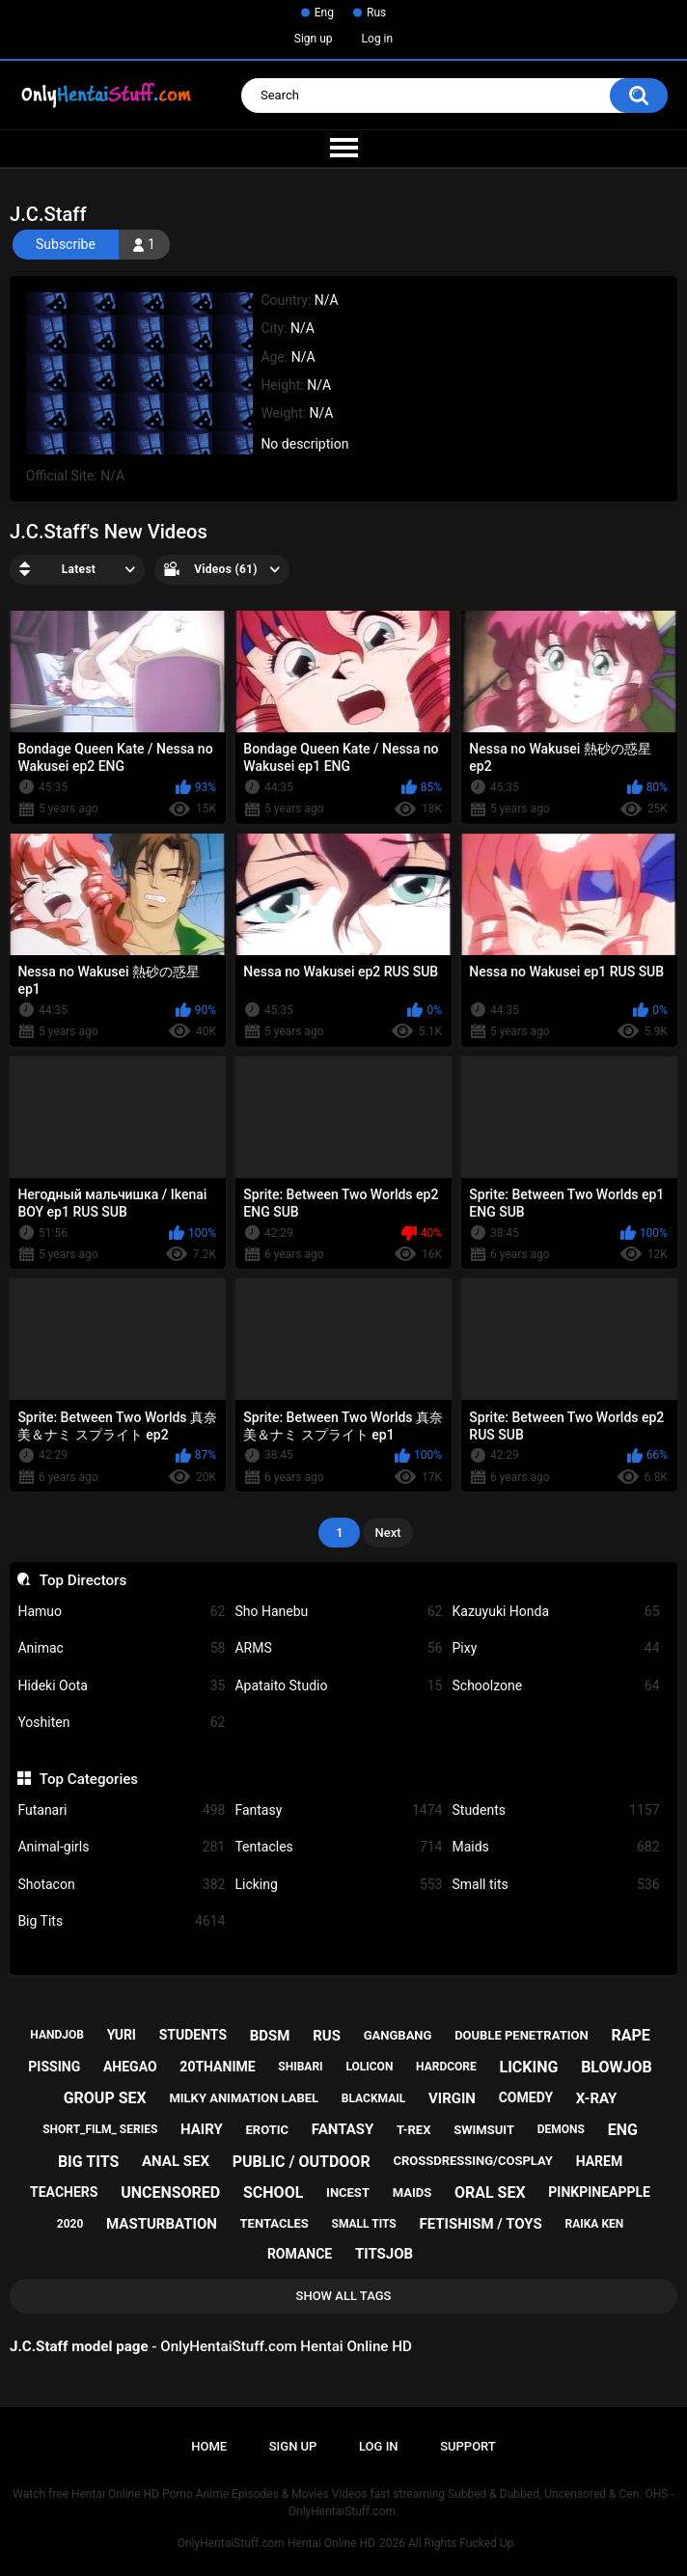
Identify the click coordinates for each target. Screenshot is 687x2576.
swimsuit (483, 2130)
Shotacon (121, 1885)
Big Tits (121, 1921)
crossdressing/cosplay (473, 2160)
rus (327, 2035)
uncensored (170, 2192)
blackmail (373, 2098)
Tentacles (338, 1847)
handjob (57, 2035)
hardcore (446, 2066)
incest (348, 2192)
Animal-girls (121, 1847)
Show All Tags (344, 2295)
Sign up (313, 38)
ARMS (338, 1648)
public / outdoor (302, 2161)
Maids (555, 1847)
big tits (88, 2161)
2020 (70, 2224)
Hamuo (121, 1611)
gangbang (398, 2035)
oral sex (490, 2192)
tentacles (274, 2223)
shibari (300, 2066)
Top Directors (83, 1580)
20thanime (217, 2066)
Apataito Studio (338, 1686)
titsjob (384, 2253)
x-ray (597, 2098)
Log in (378, 38)
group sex (105, 2098)
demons (561, 2129)
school (273, 2192)
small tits (364, 2224)
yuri (121, 2034)
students (193, 2034)
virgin (452, 2098)
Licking (338, 1885)
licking (529, 2067)
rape (630, 2035)
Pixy (555, 1648)
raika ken (593, 2224)
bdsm (270, 2035)
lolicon (369, 2066)
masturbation (161, 2224)
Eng (324, 12)
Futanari (121, 1810)
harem (599, 2161)
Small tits (555, 1885)
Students (555, 1810)
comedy (526, 2097)
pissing (54, 2066)
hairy (201, 2129)
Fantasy (338, 1810)
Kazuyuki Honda (555, 1611)
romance (299, 2253)
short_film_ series (99, 2129)
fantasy (342, 2129)
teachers (63, 2192)
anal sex (175, 2161)
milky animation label (243, 2098)
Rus (376, 12)
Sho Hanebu (338, 1611)
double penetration (521, 2035)
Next (387, 1532)
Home (209, 2446)
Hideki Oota (121, 1686)
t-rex (413, 2130)
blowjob (616, 2067)
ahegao (130, 2066)
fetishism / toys (480, 2224)
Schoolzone (555, 1686)
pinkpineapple (599, 2192)
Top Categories (89, 1779)
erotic (267, 2130)
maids (412, 2192)
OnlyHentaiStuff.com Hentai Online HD (276, 2543)
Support (468, 2446)
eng (623, 2130)
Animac (121, 1648)
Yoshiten (121, 1722)
